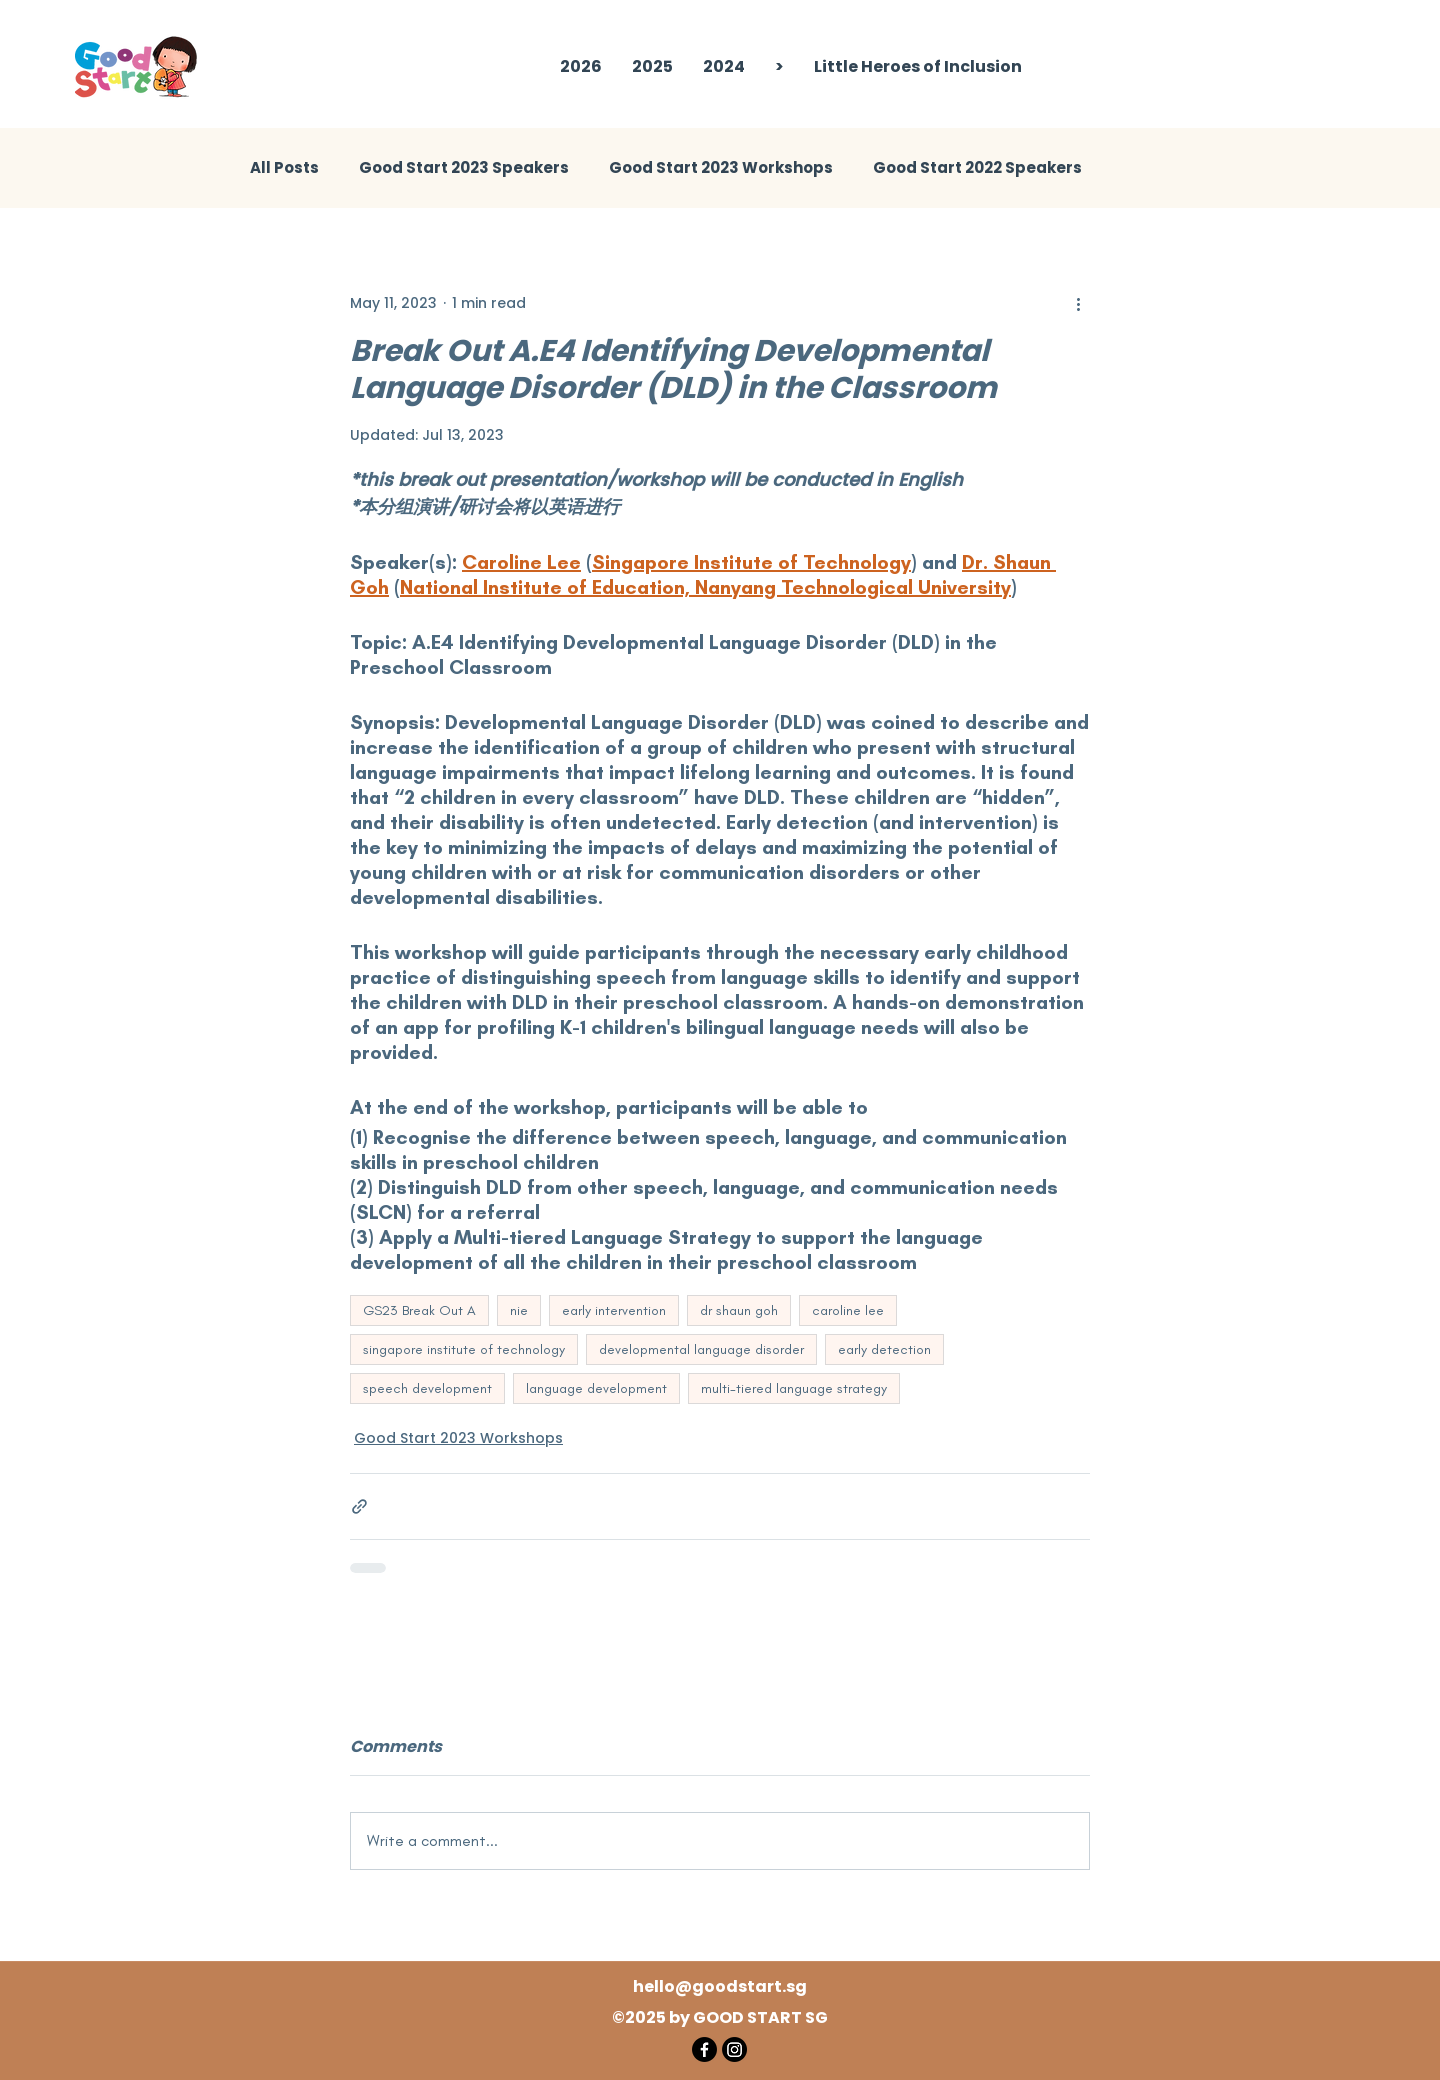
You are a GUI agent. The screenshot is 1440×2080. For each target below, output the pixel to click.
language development (596, 1388)
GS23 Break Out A (419, 1310)
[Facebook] (704, 2049)
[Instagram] (734, 2049)
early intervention (614, 1310)
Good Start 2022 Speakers (977, 168)
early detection (884, 1349)
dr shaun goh (739, 1310)
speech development (427, 1388)
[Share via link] (359, 1506)
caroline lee (848, 1310)
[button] (652, 67)
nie (519, 1310)
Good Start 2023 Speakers (464, 168)
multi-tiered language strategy (794, 1388)
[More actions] (1078, 303)
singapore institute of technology (464, 1349)
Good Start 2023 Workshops (721, 168)
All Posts (284, 168)
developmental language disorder (701, 1349)
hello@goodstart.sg (720, 1986)
